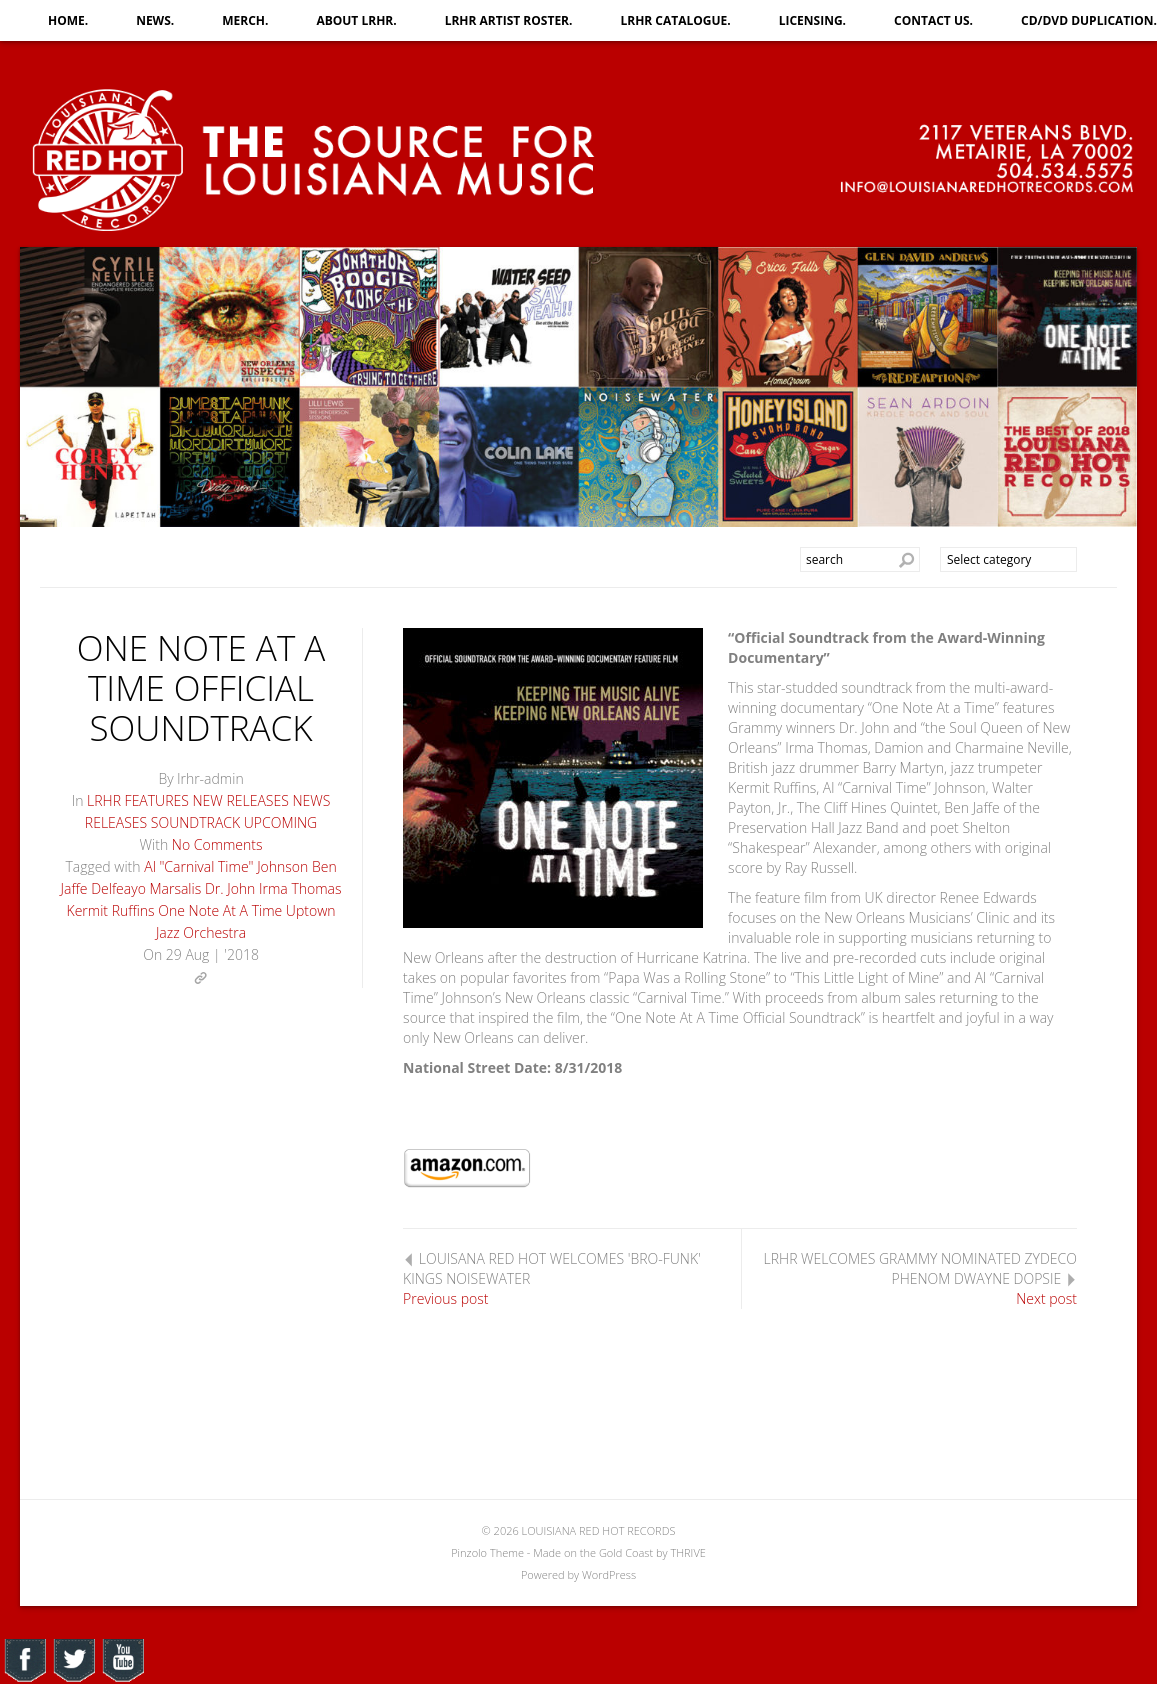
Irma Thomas (300, 888)
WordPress (609, 1574)
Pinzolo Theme (487, 1552)
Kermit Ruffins (111, 910)
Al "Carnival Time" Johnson (226, 866)
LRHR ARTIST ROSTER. (509, 20)
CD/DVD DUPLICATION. (1089, 20)
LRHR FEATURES (138, 800)
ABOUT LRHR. (356, 20)
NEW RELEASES (241, 800)
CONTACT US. (933, 20)
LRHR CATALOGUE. (675, 20)
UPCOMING (280, 822)
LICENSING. (812, 20)
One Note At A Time (220, 910)
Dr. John (230, 888)
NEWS (311, 800)
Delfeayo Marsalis (146, 888)
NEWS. (155, 20)
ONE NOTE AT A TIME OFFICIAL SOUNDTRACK (201, 687)
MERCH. (245, 20)
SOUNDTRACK (195, 822)
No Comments (217, 844)
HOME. (68, 20)
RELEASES (116, 822)
